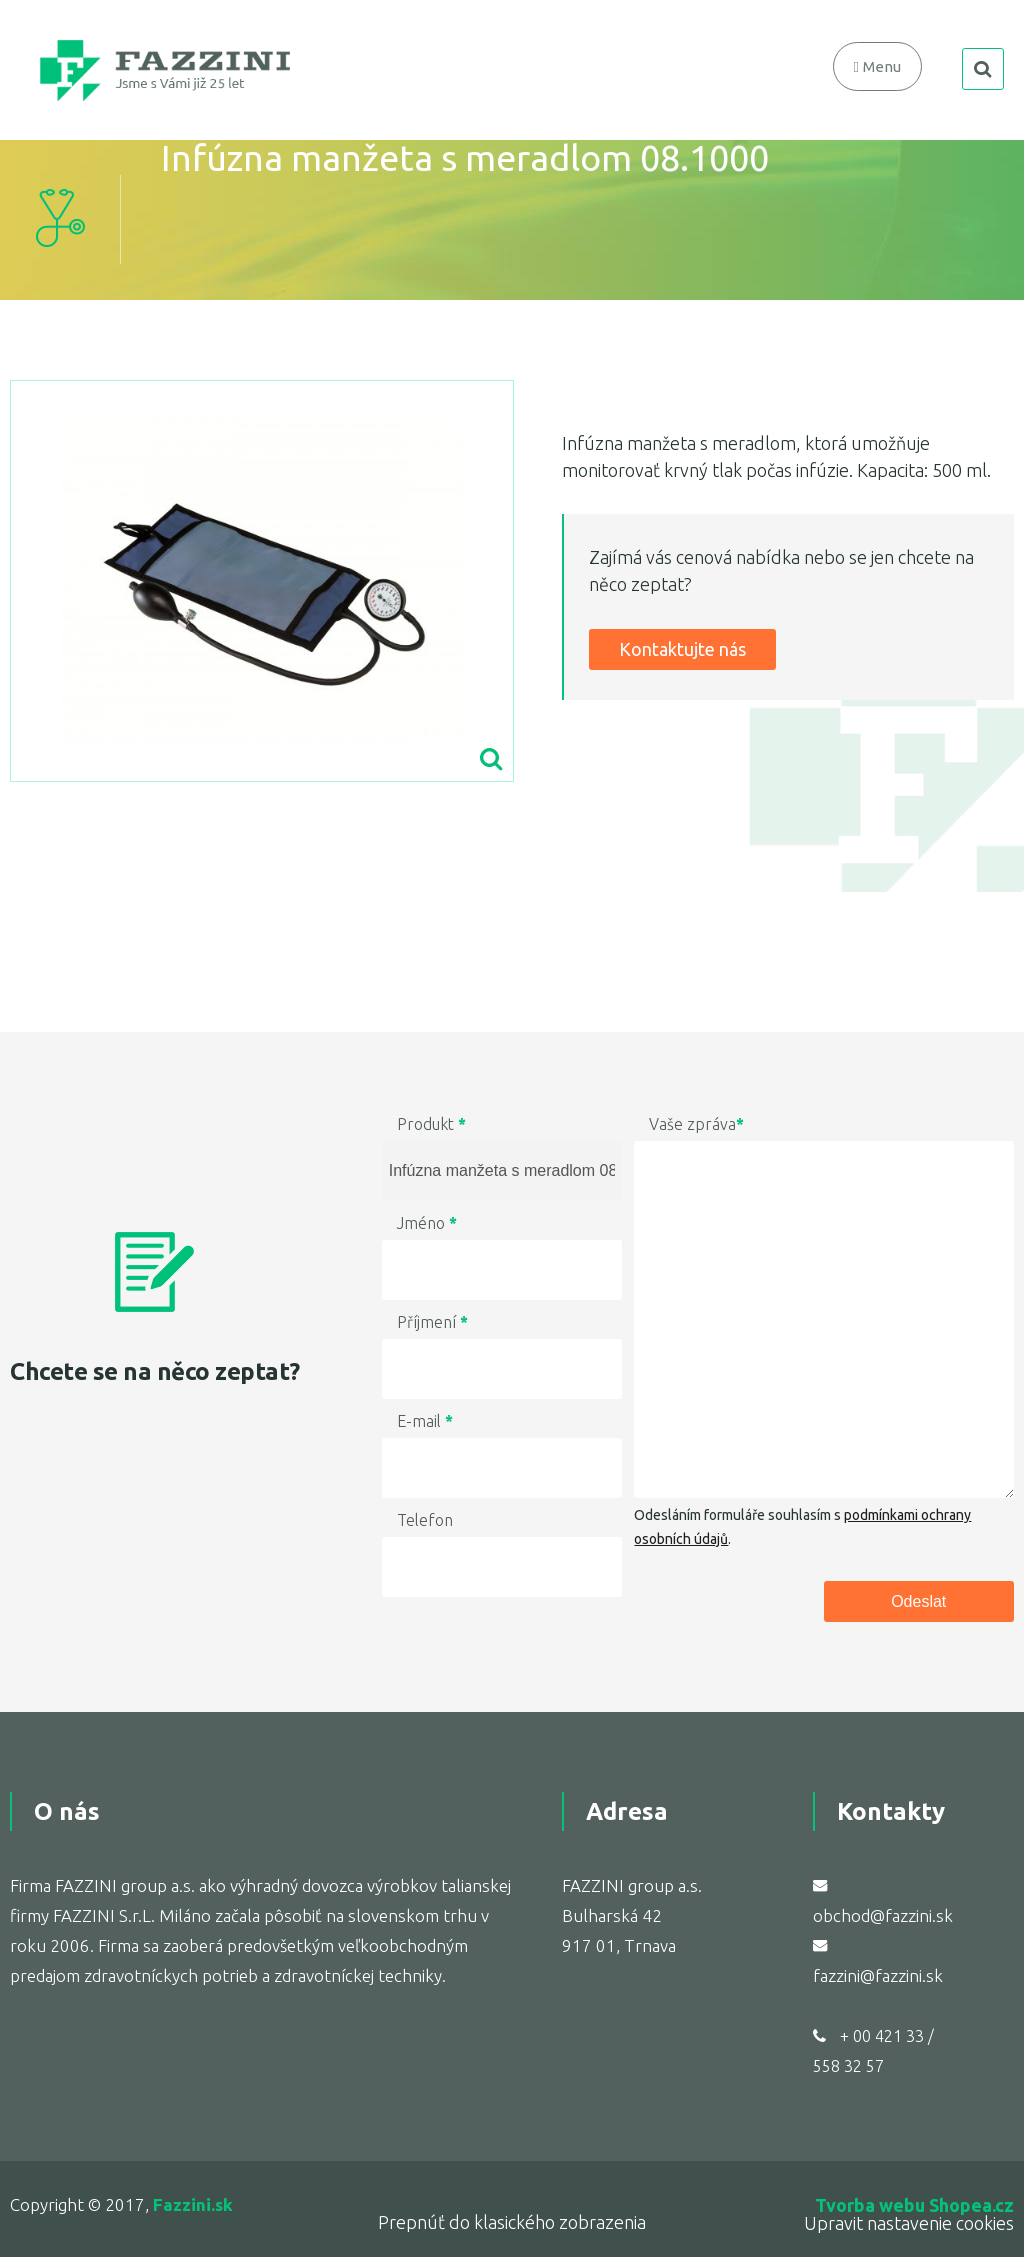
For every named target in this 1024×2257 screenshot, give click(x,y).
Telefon (425, 1520)
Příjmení (432, 1322)
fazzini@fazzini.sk (878, 1975)
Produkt (431, 1124)
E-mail (425, 1421)
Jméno (427, 1223)
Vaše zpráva (696, 1124)
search (983, 69)
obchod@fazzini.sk (883, 1915)
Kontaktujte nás (682, 649)
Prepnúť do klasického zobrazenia (512, 2222)
